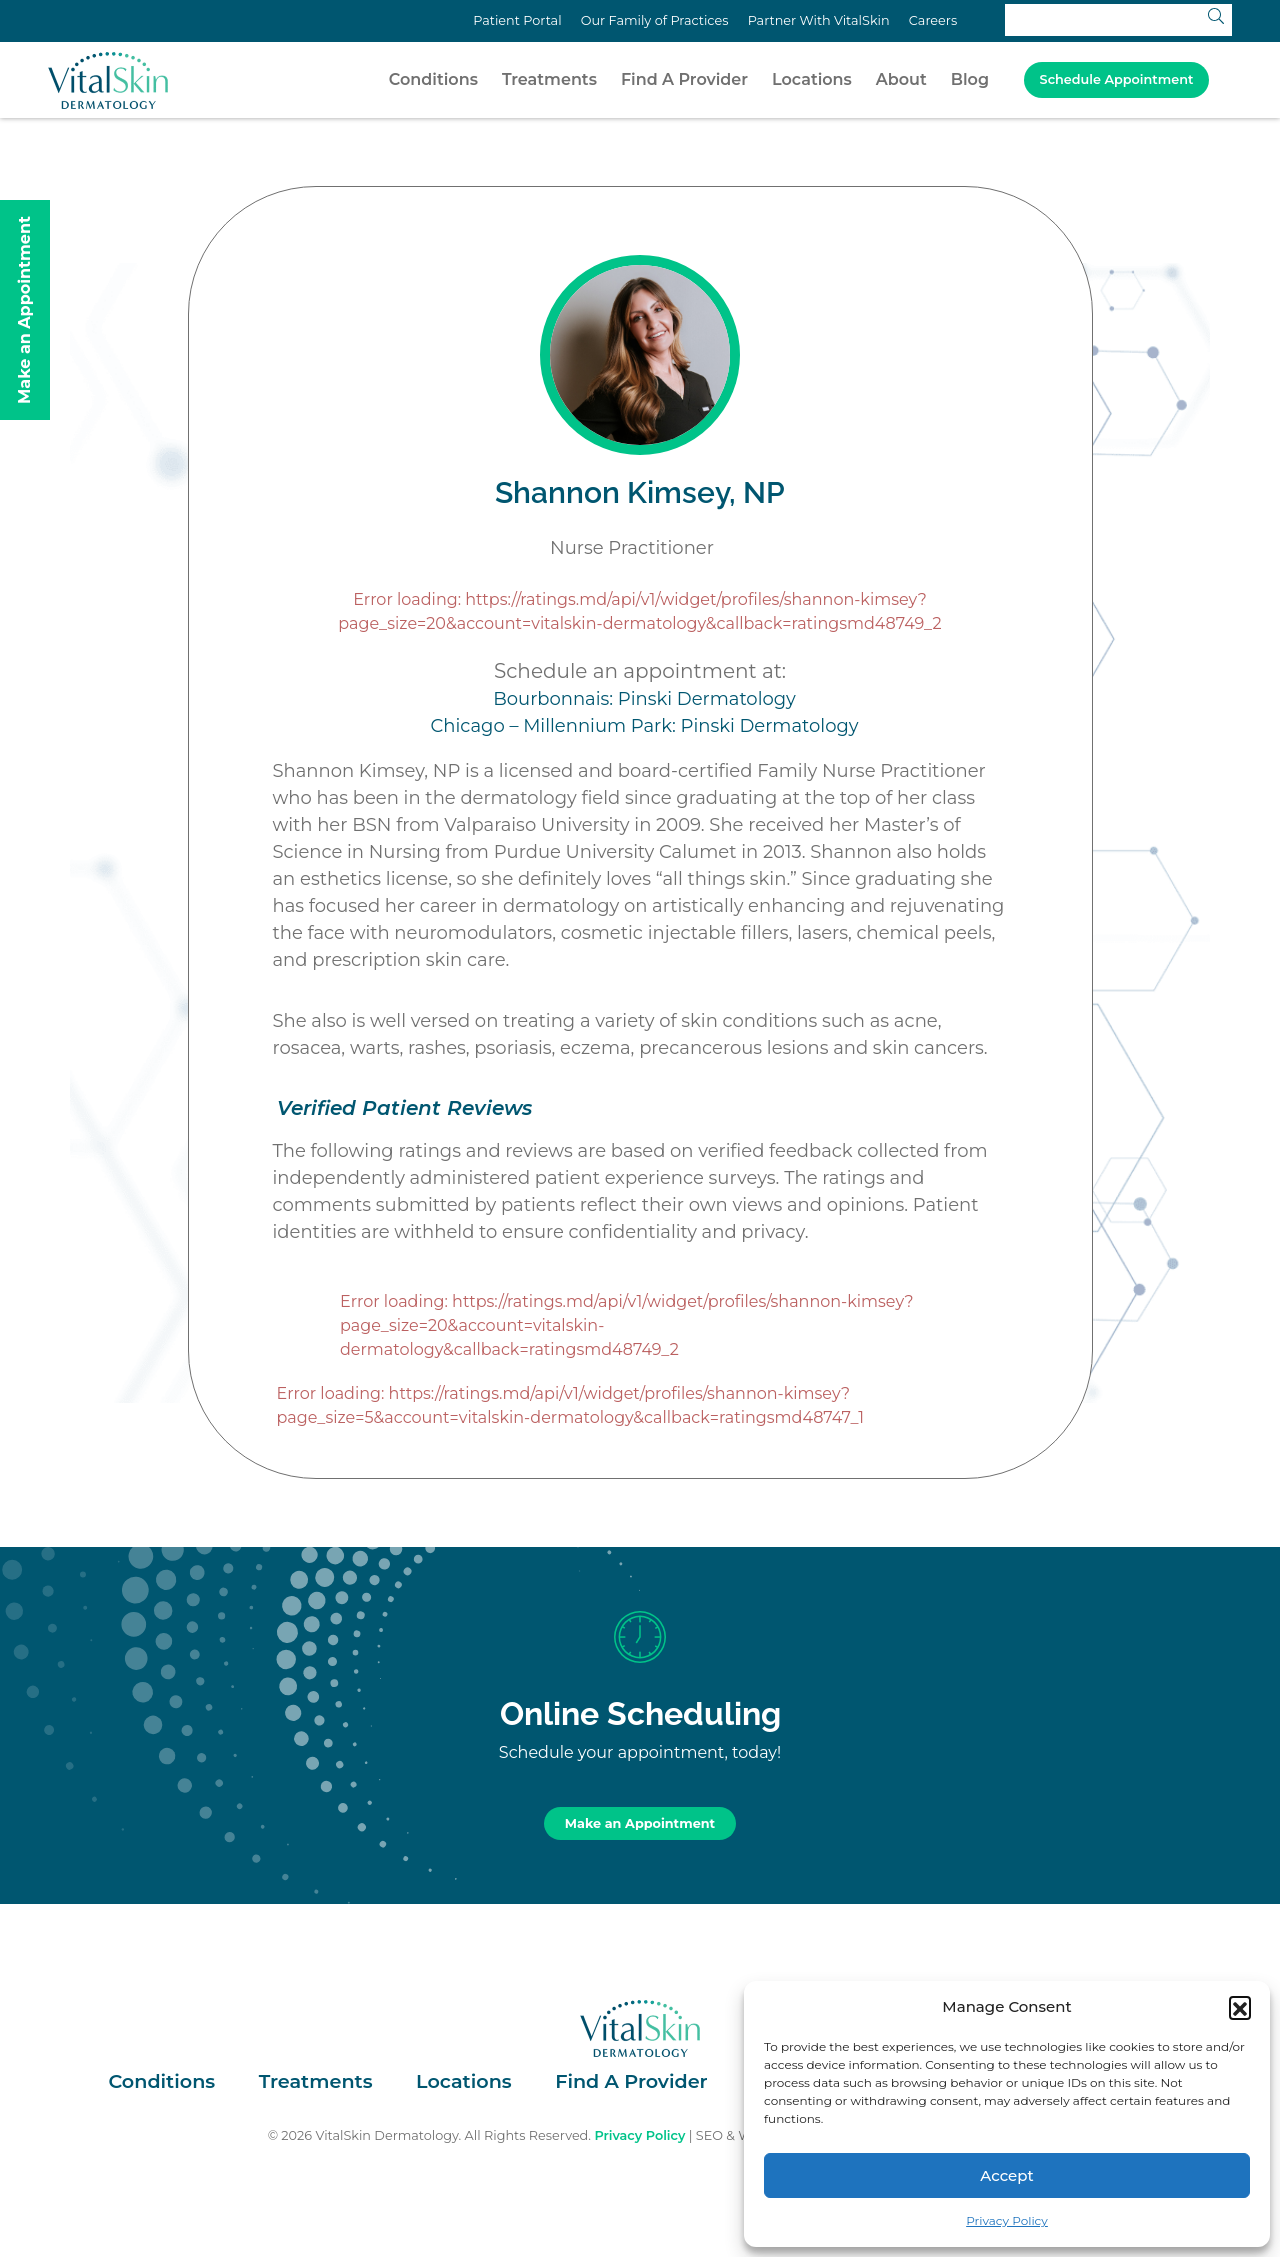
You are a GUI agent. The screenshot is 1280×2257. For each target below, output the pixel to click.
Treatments (549, 79)
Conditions (433, 79)
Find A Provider (684, 79)
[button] (1240, 2007)
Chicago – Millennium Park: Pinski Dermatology (645, 726)
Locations (812, 79)
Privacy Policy (1007, 2220)
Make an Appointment (640, 1823)
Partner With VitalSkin (819, 20)
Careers (933, 20)
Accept (1006, 2175)
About (901, 79)
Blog (970, 79)
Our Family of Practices (655, 20)
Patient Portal (517, 20)
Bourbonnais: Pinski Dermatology (644, 699)
